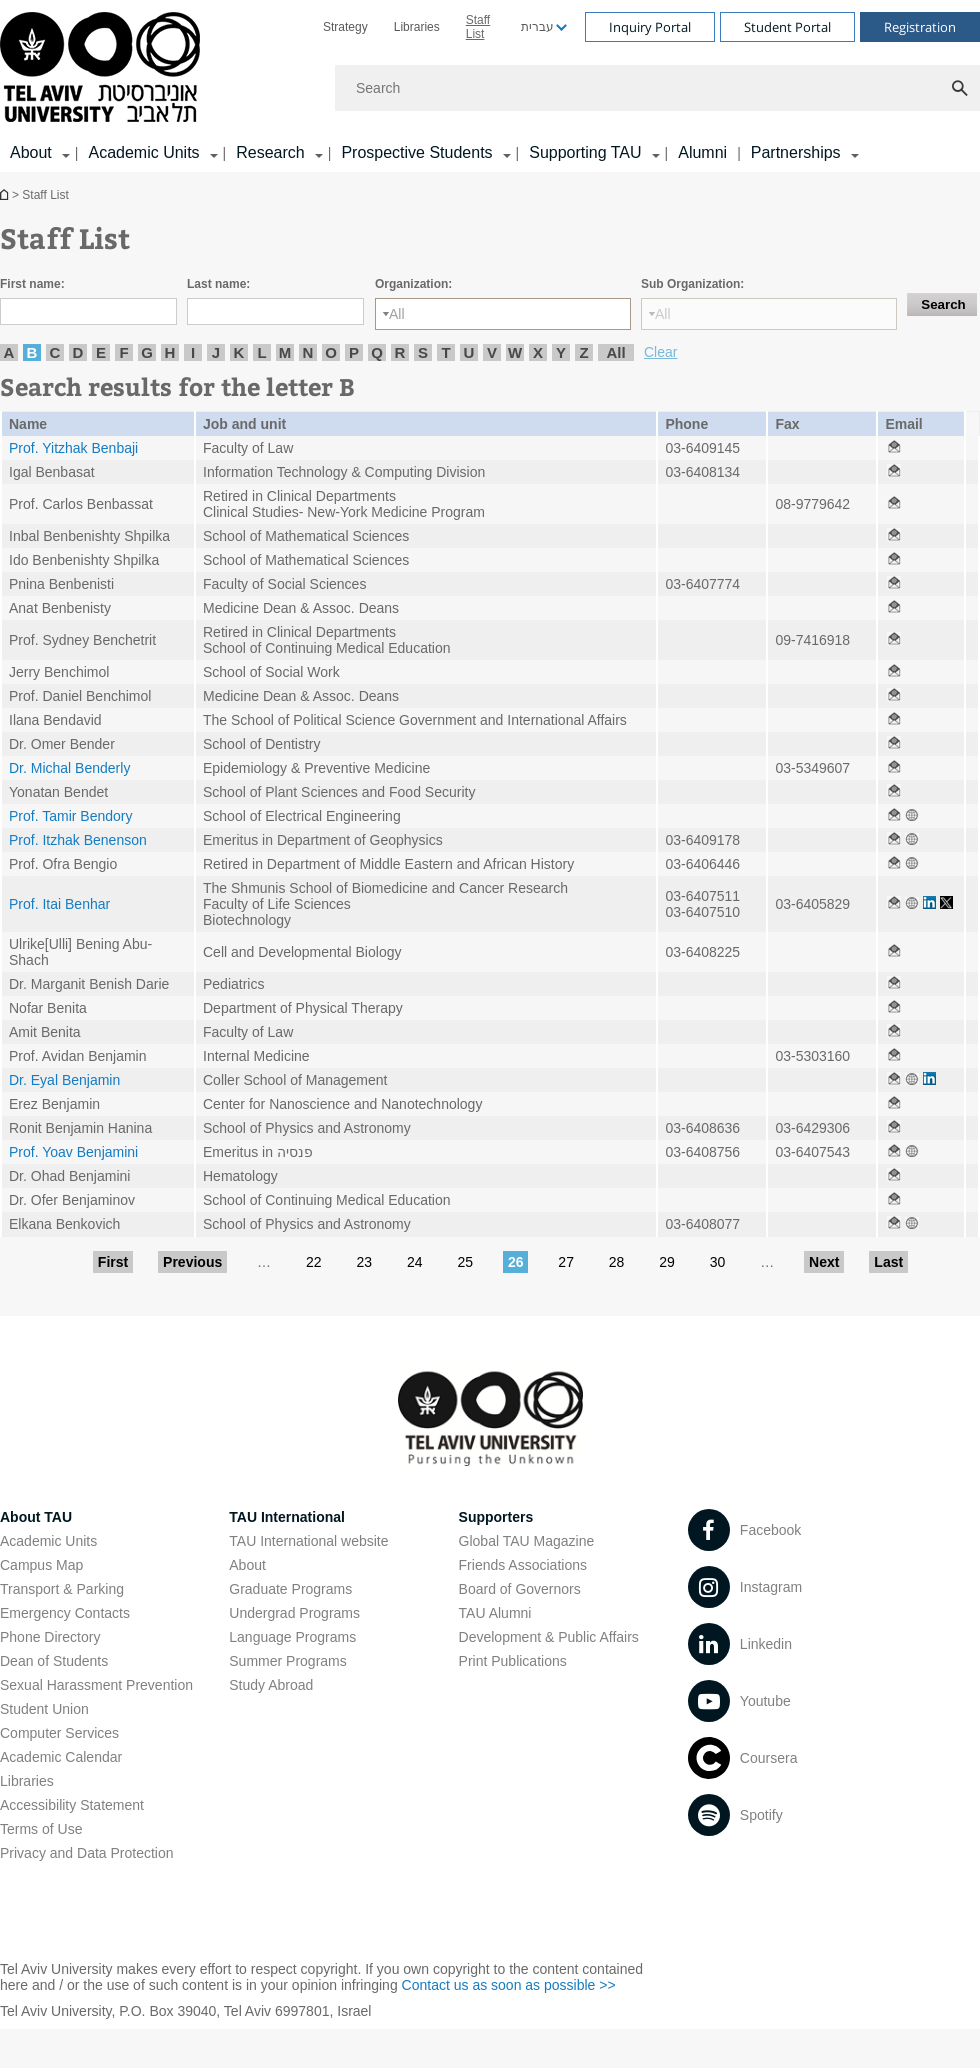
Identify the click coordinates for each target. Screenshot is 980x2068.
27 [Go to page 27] (566, 1262)
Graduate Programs (290, 1589)
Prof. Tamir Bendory (70, 816)
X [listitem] (538, 352)
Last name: (218, 284)
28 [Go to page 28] (617, 1262)
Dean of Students (54, 1661)
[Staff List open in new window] (894, 448)
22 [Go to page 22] (314, 1262)
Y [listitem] (561, 352)
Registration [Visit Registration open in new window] (920, 27)
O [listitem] (331, 352)
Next (824, 1262)
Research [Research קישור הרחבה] (270, 152)
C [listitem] (55, 352)
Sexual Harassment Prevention (96, 1685)
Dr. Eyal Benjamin (64, 1080)
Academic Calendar (61, 1757)
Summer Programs (287, 1661)
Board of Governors (520, 1589)
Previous (192, 1262)
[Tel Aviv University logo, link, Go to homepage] (103, 68)
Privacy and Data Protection (87, 1853)
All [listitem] (615, 352)
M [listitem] (285, 352)
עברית (537, 27)
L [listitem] (261, 352)
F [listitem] (123, 352)
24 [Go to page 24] (415, 1262)
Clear (660, 352)
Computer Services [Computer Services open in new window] (59, 1733)
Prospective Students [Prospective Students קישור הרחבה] (416, 152)
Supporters (496, 1517)
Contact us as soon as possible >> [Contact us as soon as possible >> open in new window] (509, 1985)
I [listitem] (193, 352)
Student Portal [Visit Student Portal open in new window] (787, 27)
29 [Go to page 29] (667, 1262)
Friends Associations (523, 1565)
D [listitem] (78, 352)
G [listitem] (147, 352)
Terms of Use (41, 1829)
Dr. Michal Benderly (69, 768)
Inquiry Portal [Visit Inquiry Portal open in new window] (650, 27)
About (247, 1565)
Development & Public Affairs (549, 1637)
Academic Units (48, 1541)
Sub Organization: (692, 284)
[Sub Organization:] (769, 314)
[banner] (490, 86)
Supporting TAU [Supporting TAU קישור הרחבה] (585, 152)
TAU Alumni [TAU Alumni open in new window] (495, 1613)
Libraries (417, 27)
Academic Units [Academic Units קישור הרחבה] (143, 152)
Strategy (345, 27)
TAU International (287, 1517)
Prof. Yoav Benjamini (73, 1152)
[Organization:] (503, 314)
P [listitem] (354, 352)
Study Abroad (271, 1685)
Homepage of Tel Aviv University (6, 194)
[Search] (657, 88)
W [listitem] (515, 352)
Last (888, 1262)
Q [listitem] (377, 352)
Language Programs (292, 1637)
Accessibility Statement (72, 1805)
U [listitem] (469, 352)
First (113, 1262)
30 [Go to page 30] (718, 1262)
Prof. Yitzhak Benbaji (73, 448)
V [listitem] (492, 352)
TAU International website (308, 1541)
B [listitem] (32, 352)
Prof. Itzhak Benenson (78, 840)
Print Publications (513, 1661)
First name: (32, 284)
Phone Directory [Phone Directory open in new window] (50, 1637)
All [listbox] (397, 314)
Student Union (44, 1709)
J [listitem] (216, 352)
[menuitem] (345, 27)
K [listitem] (239, 352)
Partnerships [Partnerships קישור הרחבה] (796, 152)
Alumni (702, 152)
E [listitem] (101, 352)
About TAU (36, 1517)
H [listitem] (170, 352)
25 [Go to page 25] (465, 1262)
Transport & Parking (62, 1589)
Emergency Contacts (65, 1613)
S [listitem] (423, 352)
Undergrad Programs (294, 1613)
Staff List (478, 27)
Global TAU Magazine (527, 1541)
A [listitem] (9, 352)
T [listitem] (445, 352)
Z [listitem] (583, 352)
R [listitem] (400, 352)
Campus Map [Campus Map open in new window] (41, 1565)
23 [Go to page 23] (364, 1262)
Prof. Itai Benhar (59, 904)
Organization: (413, 284)
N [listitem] (308, 352)
